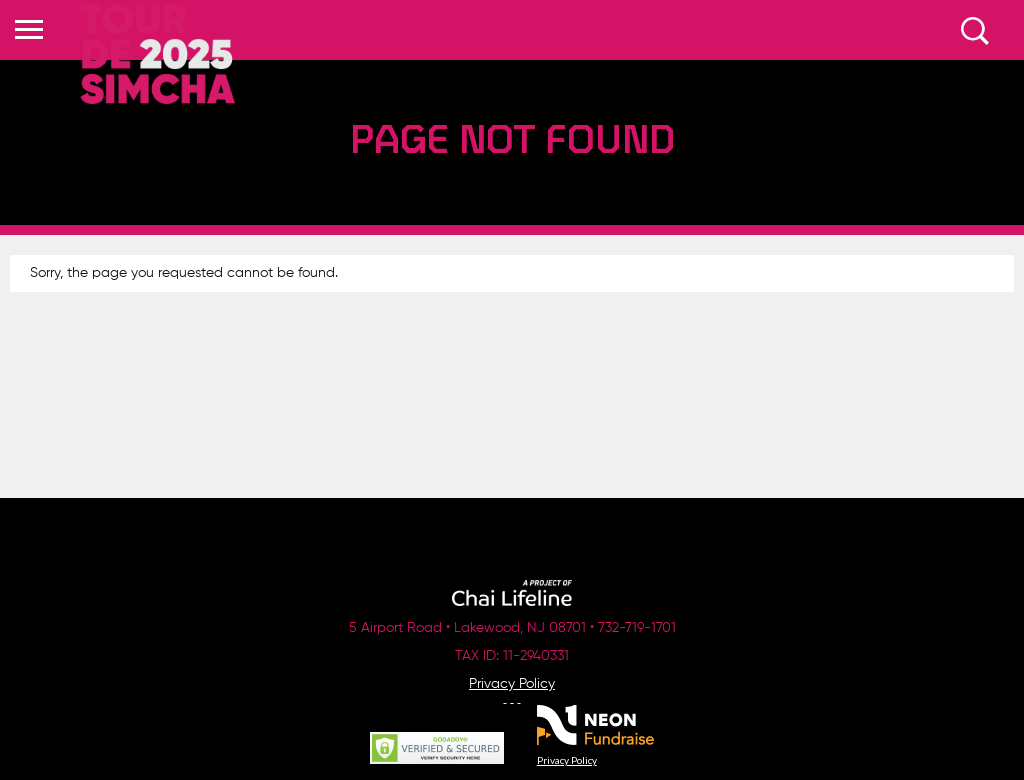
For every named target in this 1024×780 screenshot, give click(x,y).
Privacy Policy (512, 684)
